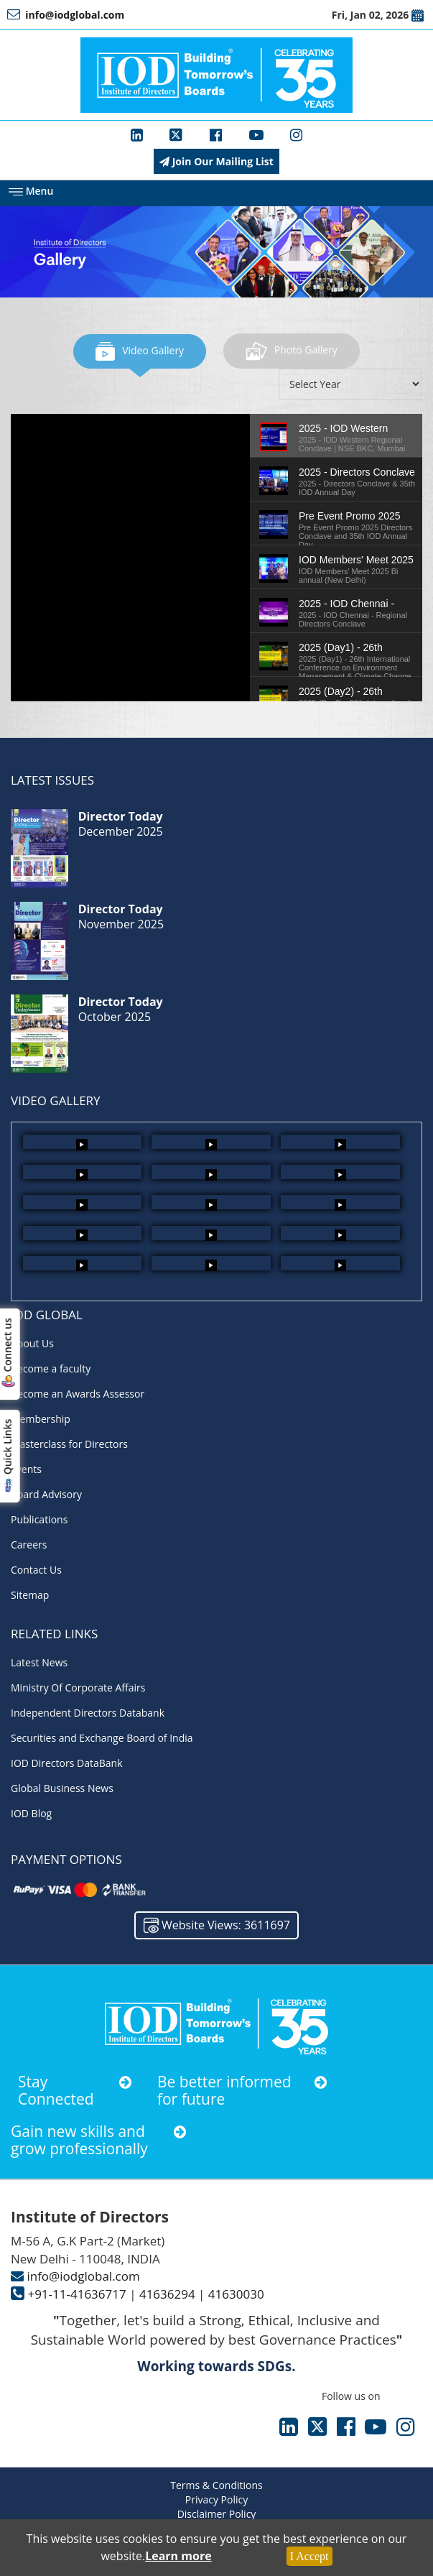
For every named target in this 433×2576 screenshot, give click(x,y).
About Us (32, 1343)
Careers (29, 1544)
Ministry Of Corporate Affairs (78, 1687)
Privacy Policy (216, 2499)
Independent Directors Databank (87, 1712)
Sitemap (30, 1595)
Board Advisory (46, 1494)
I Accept (309, 2556)
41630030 (236, 2294)
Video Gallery (140, 349)
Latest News (39, 1662)
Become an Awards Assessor (77, 1393)
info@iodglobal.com (83, 2276)
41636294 (167, 2294)
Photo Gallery (291, 349)
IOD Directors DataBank (67, 1763)
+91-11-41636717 (76, 2294)
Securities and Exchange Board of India (102, 1738)
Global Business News (62, 1788)
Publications (39, 1519)
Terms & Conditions (216, 2485)
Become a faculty (50, 1368)
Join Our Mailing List (216, 161)
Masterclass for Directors (69, 1444)
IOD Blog (31, 1813)
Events (26, 1469)
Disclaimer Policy (216, 2514)
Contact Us (36, 1569)
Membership (40, 1419)
